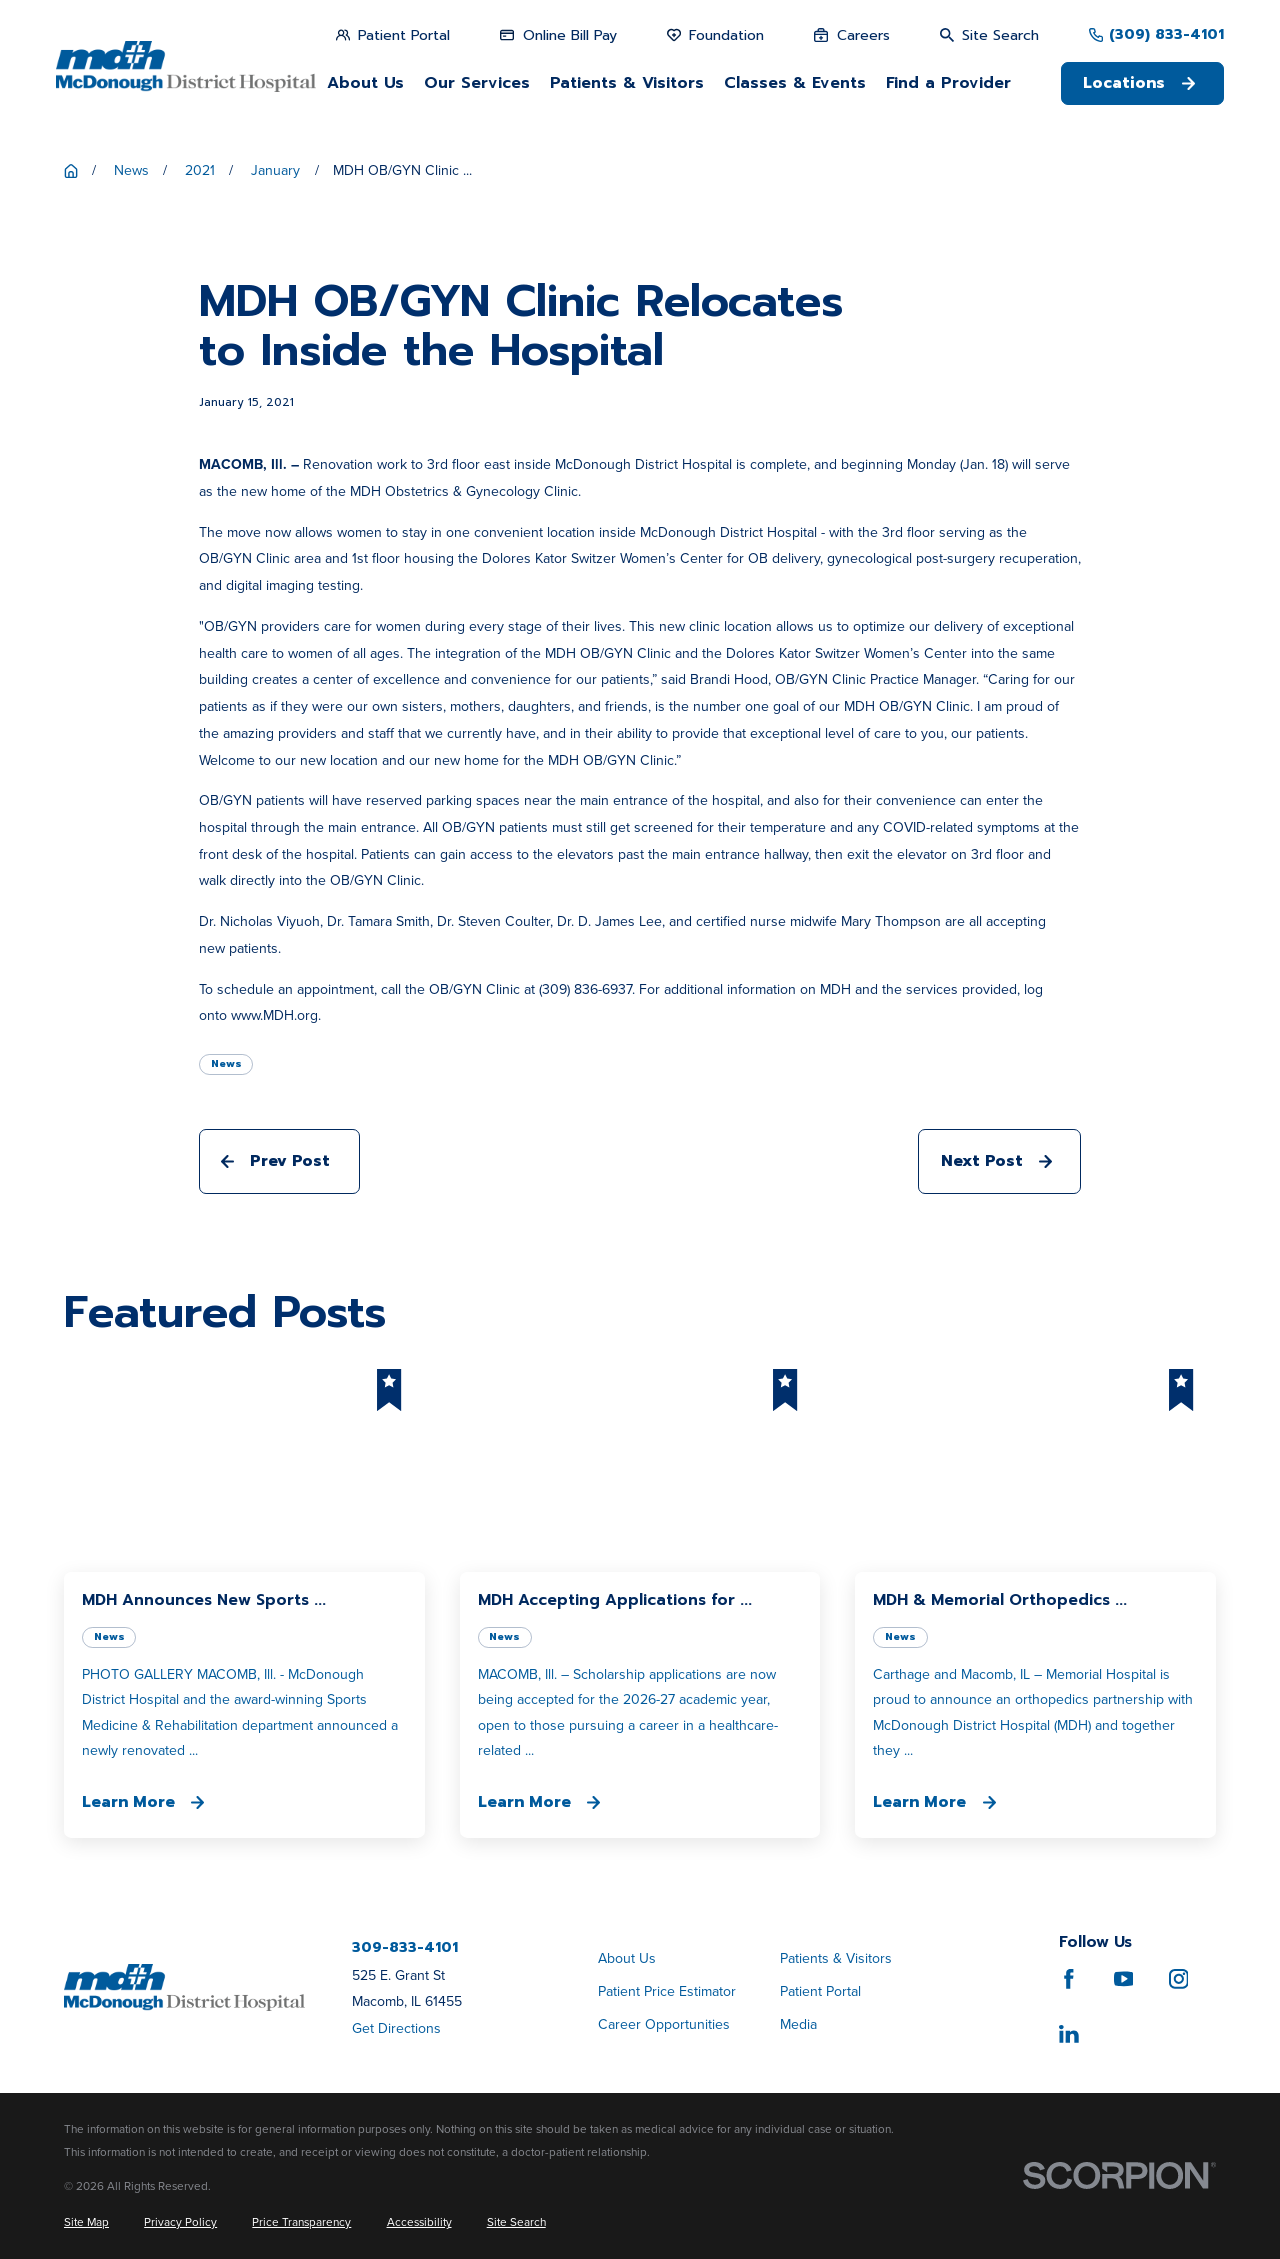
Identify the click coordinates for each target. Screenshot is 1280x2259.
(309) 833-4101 (1166, 35)
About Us (627, 1958)
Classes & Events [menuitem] (795, 83)
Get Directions (396, 2028)
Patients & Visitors (836, 1958)
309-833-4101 (405, 1948)
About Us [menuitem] (365, 83)
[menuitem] (86, 2222)
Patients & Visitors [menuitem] (627, 83)
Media (798, 2024)
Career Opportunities (664, 2024)
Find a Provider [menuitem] (948, 83)
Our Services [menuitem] (477, 83)
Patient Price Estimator (667, 1991)
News (226, 1063)
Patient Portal (820, 1991)
